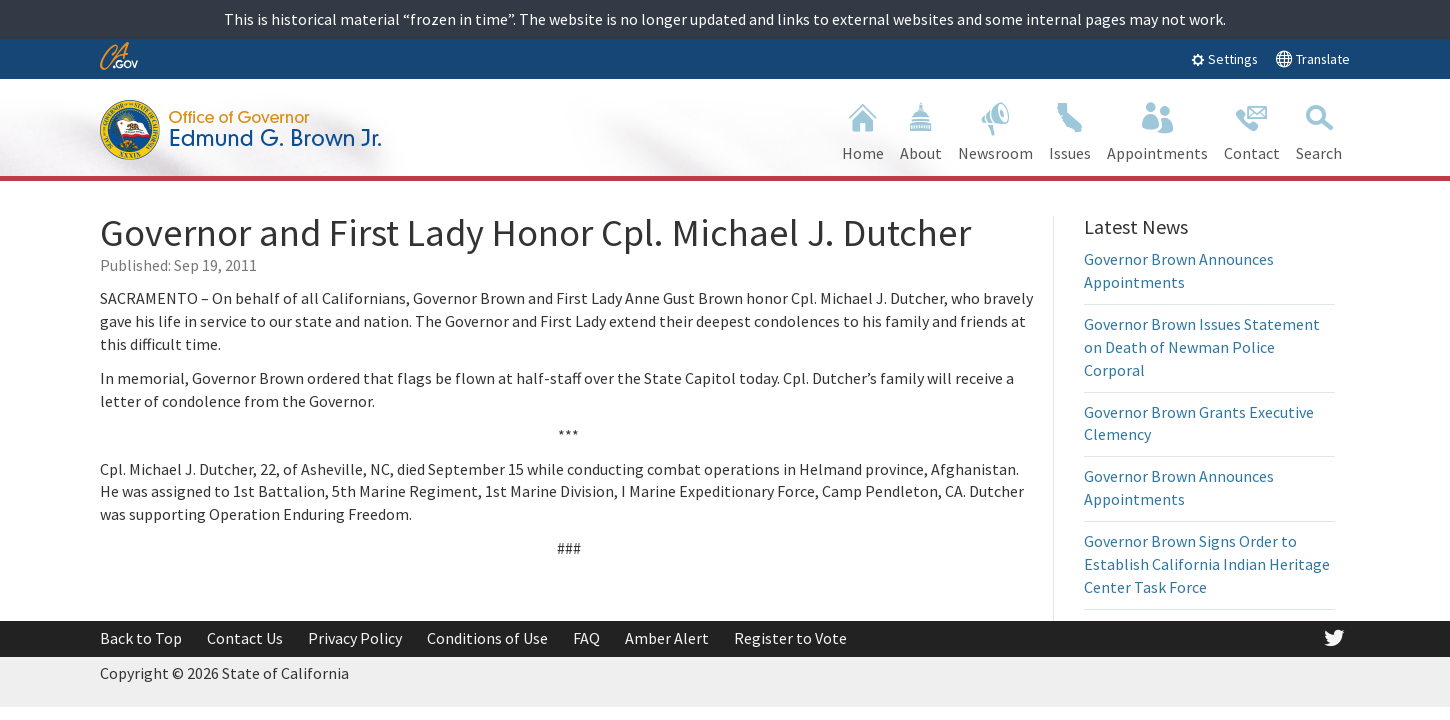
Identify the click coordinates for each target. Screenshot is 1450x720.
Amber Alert (667, 638)
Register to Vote (790, 638)
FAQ (586, 638)
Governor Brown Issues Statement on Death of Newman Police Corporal (1202, 347)
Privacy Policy (355, 638)
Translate (1312, 58)
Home (863, 129)
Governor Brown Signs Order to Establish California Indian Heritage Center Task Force (1207, 564)
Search (1319, 129)
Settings (1224, 59)
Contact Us (245, 638)
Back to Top (141, 638)
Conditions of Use (487, 638)
